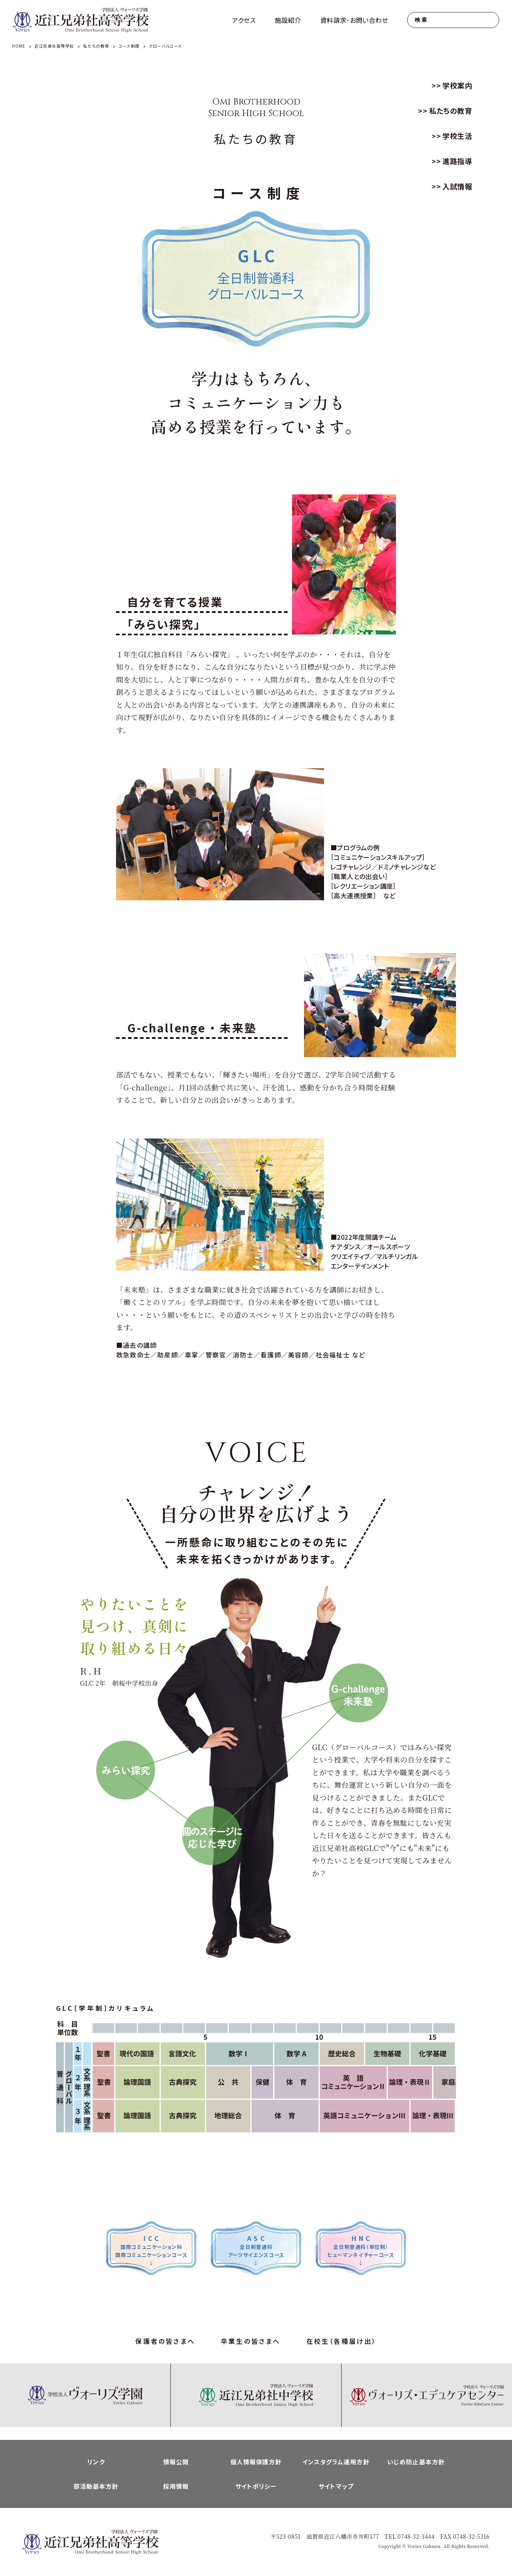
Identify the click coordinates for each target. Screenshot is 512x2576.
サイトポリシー (256, 2486)
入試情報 (457, 186)
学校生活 (457, 136)
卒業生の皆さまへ (251, 2341)
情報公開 (176, 2462)
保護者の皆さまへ (165, 2341)
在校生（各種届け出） (341, 2341)
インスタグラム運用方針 (335, 2462)
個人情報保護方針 (256, 2462)
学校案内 (457, 85)
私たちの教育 (450, 110)
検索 (421, 20)
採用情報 (176, 2486)
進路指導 (457, 161)
